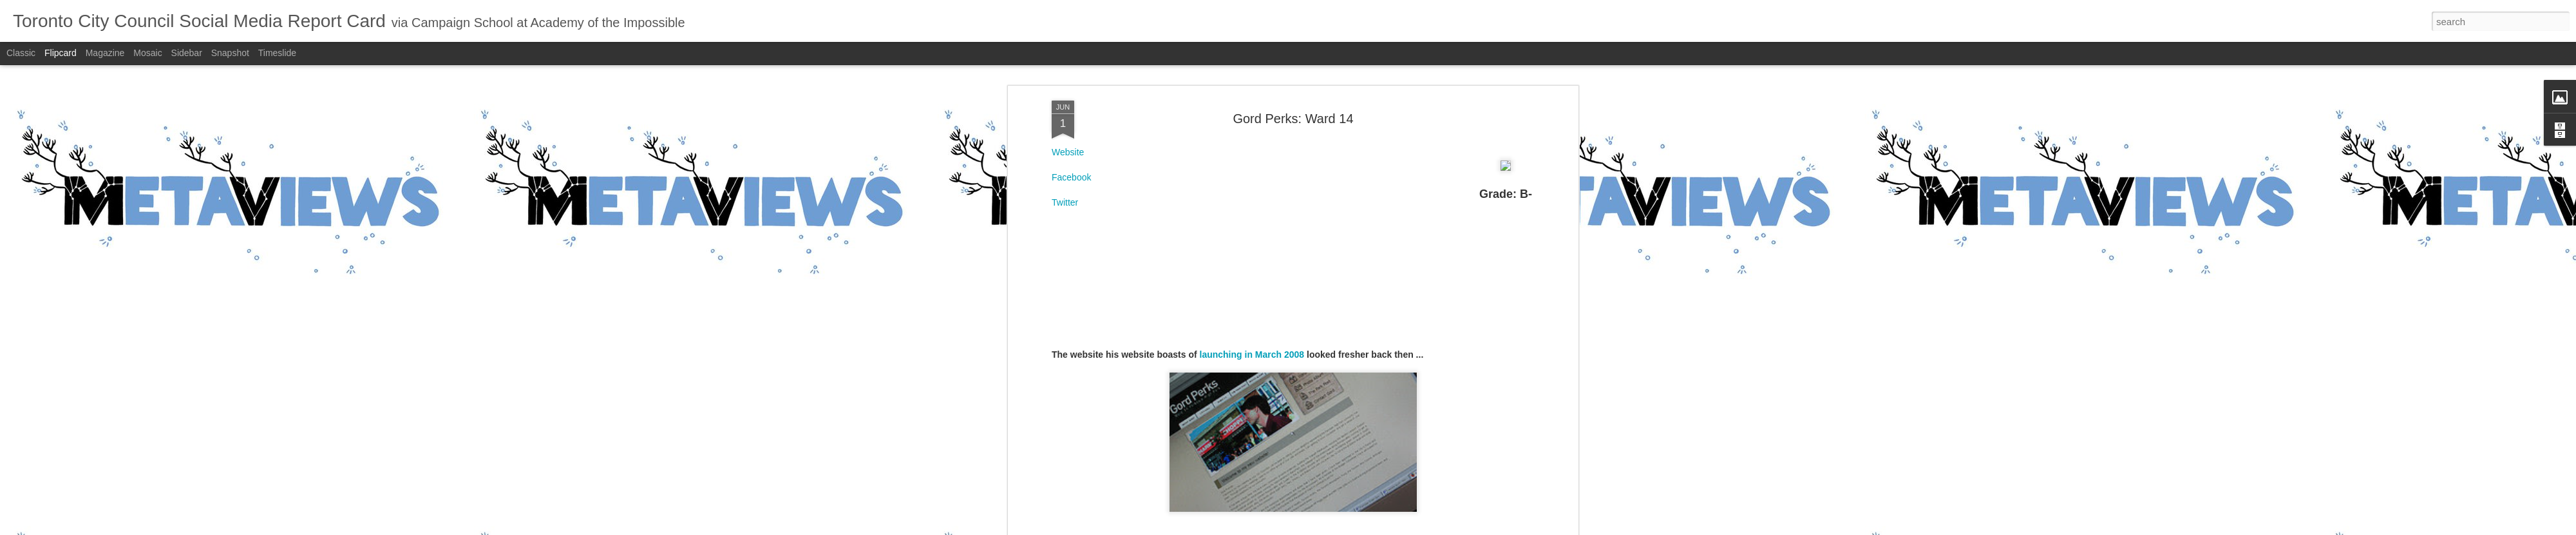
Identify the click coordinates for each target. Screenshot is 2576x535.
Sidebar (186, 53)
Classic (20, 53)
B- (1309, 122)
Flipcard (60, 53)
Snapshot (230, 53)
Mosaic (147, 53)
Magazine (105, 53)
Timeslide (277, 53)
